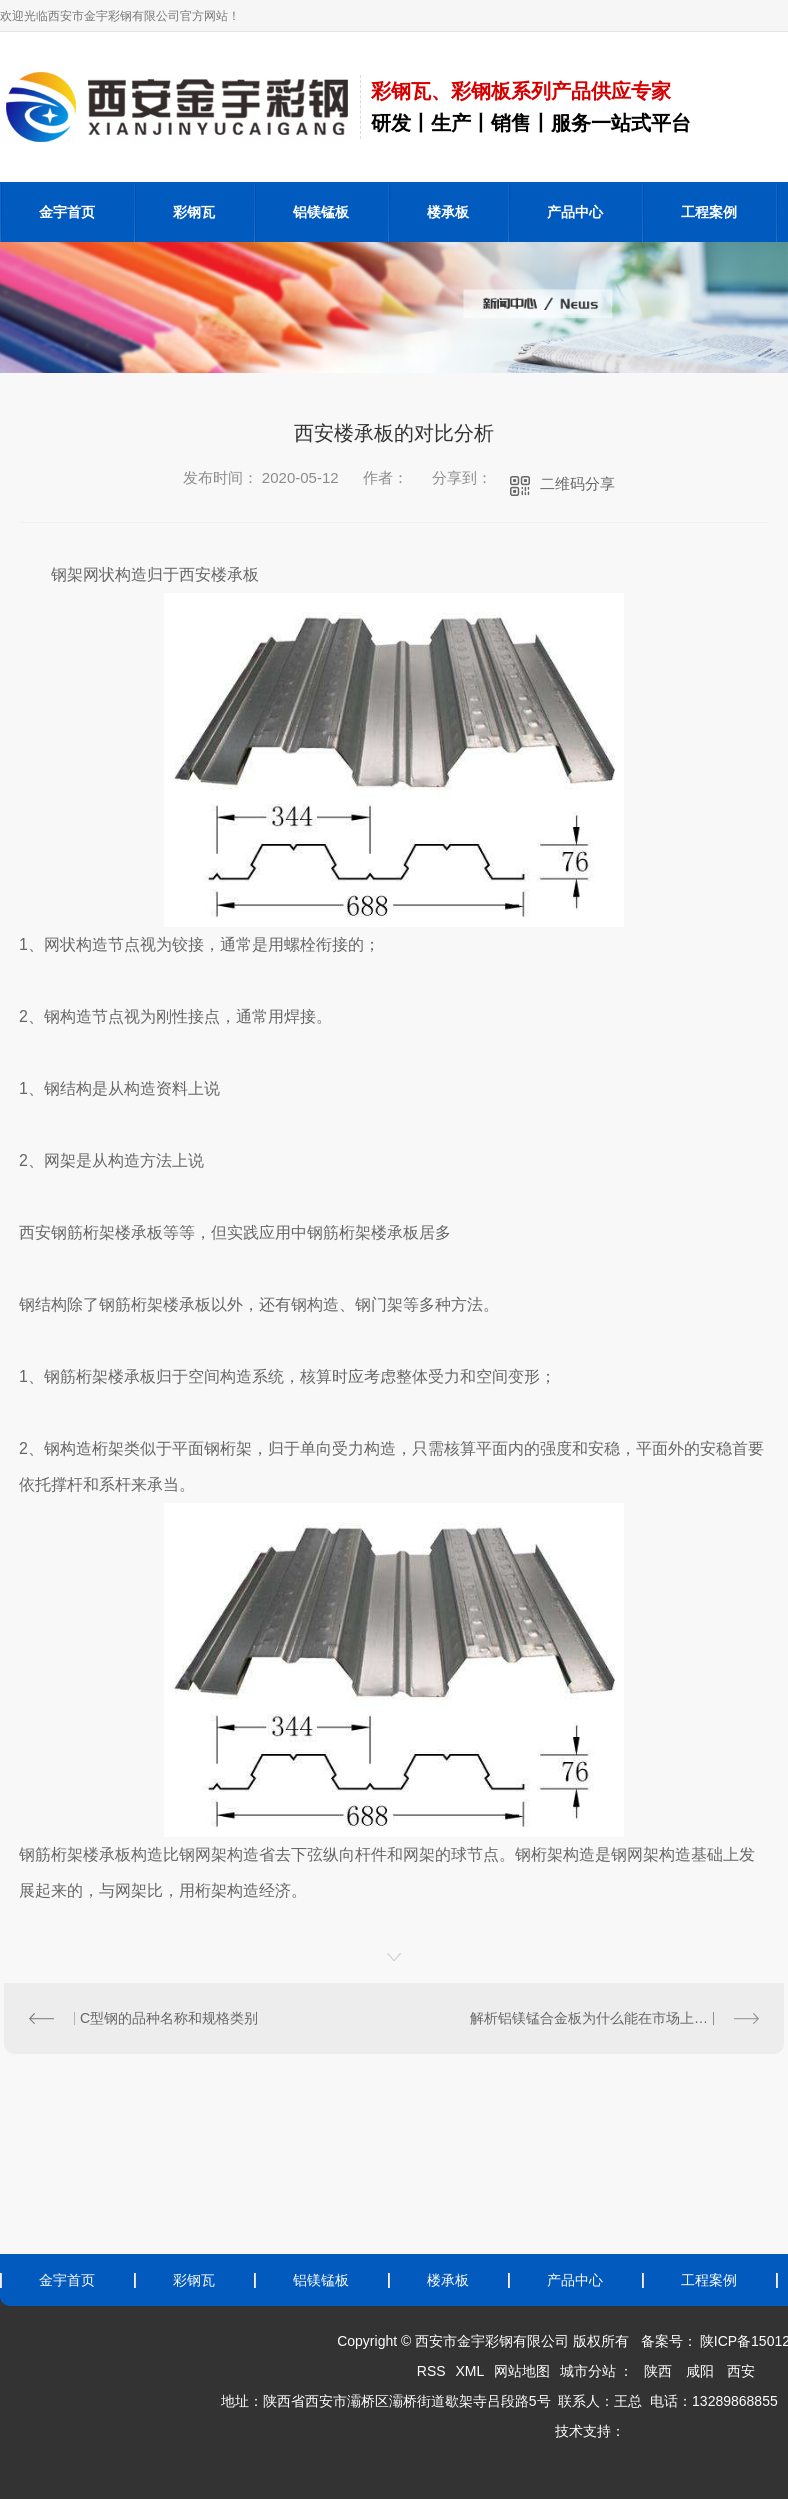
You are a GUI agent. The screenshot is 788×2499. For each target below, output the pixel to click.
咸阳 (700, 2371)
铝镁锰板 (321, 212)
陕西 (658, 2371)
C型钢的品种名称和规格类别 (169, 2018)
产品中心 (575, 212)
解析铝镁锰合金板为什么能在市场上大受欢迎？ (614, 2018)
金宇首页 (67, 212)
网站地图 (522, 2371)
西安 (741, 2371)
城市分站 (588, 2371)
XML (469, 2371)
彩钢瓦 (194, 212)
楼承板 (448, 212)
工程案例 (709, 212)
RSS (431, 2371)
